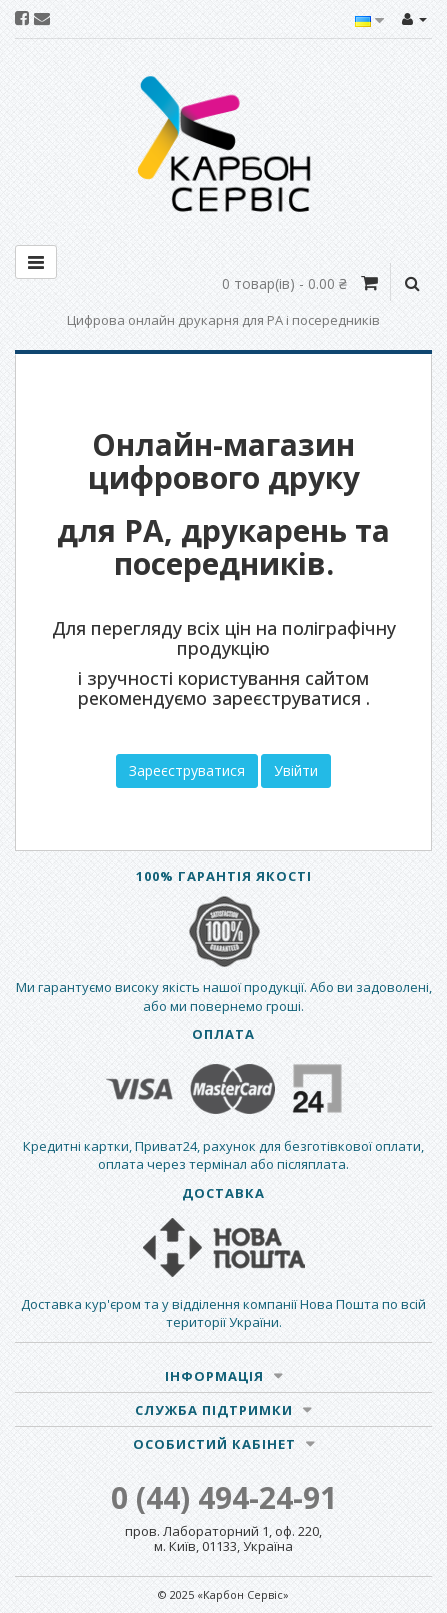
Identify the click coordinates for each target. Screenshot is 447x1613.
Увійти (296, 770)
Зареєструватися (187, 770)
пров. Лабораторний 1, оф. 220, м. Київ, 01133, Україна (223, 1538)
